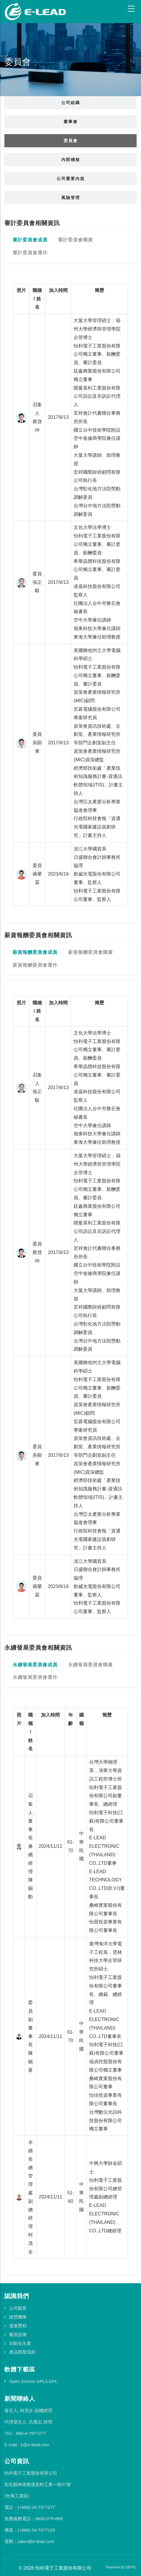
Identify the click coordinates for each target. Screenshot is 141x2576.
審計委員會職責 (75, 240)
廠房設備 (18, 2334)
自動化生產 (20, 2343)
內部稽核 (70, 159)
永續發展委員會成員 (35, 1664)
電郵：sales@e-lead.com (29, 2541)
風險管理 (70, 197)
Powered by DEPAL (121, 2567)
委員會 (71, 140)
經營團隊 (18, 2316)
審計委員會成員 (30, 240)
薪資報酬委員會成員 (35, 952)
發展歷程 (18, 2325)
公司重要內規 (71, 178)
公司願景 (18, 2308)
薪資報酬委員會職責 (90, 952)
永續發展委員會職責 (90, 1664)
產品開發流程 (22, 2352)
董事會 (71, 121)
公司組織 (70, 102)
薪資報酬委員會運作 (35, 965)
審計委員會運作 (30, 252)
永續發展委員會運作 (35, 1677)
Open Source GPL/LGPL (33, 2381)
